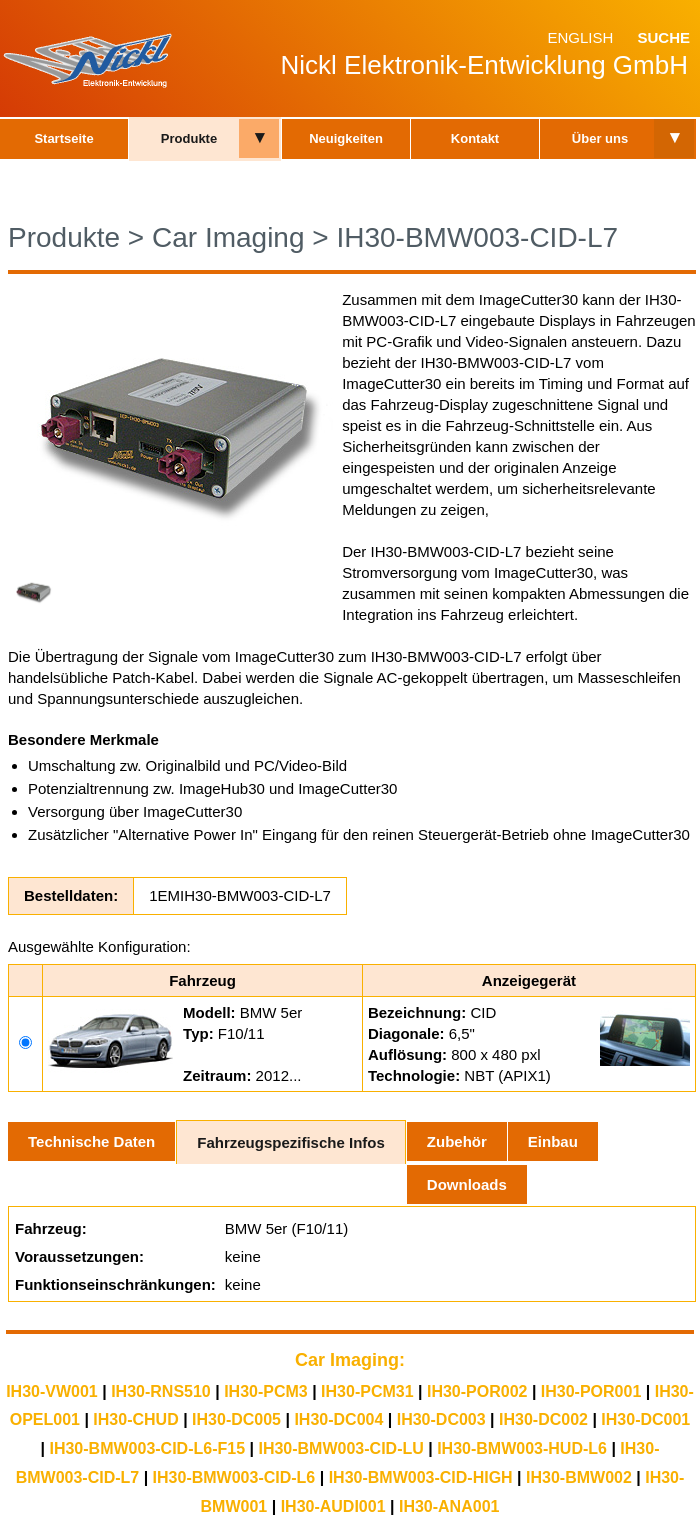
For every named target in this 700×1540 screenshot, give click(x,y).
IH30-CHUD (135, 1419)
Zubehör (457, 1141)
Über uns (600, 138)
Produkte (189, 138)
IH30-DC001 (645, 1419)
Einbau (553, 1141)
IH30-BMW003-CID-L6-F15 (147, 1448)
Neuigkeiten (346, 138)
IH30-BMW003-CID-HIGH (421, 1477)
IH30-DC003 (441, 1419)
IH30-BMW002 (579, 1477)
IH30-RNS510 (161, 1391)
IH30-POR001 (591, 1391)
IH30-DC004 (338, 1419)
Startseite (63, 138)
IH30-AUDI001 (333, 1506)
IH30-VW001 (52, 1391)
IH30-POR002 (477, 1391)
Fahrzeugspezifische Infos (291, 1142)
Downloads (467, 1184)
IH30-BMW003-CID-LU (340, 1448)
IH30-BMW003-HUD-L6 (522, 1448)
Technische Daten (91, 1141)
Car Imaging (228, 237)
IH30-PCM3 (266, 1391)
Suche (663, 37)
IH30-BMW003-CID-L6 (234, 1477)
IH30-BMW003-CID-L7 (477, 237)
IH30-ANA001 (449, 1506)
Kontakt (475, 138)
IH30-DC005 (236, 1419)
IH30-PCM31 (367, 1391)
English (580, 37)
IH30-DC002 (543, 1419)
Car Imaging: (350, 1360)
